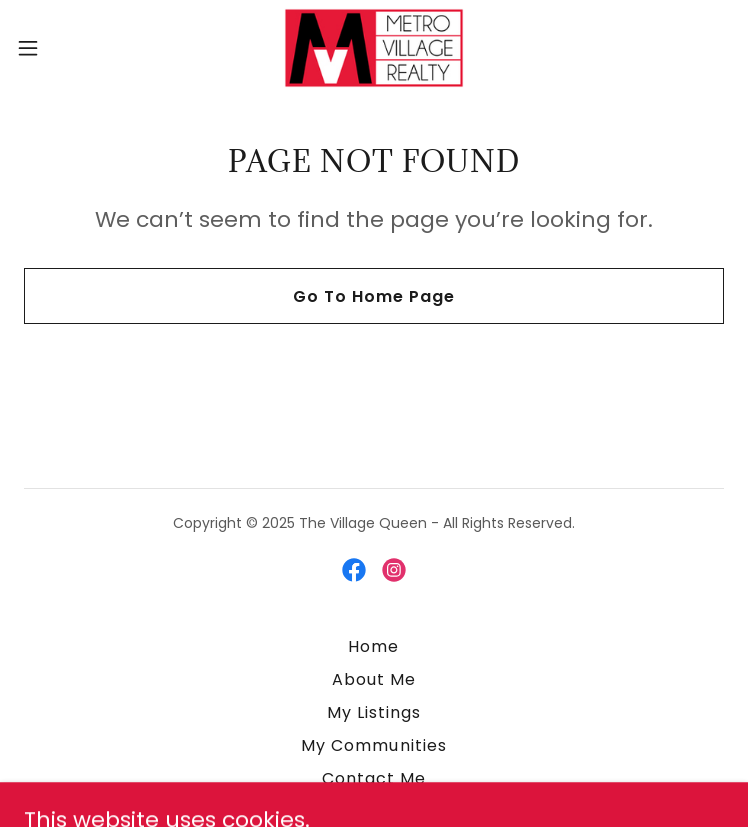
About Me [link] (374, 679)
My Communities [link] (373, 745)
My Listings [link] (374, 712)
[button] (63, 48)
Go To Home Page (374, 296)
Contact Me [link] (374, 778)
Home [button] (373, 646)
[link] (374, 48)
